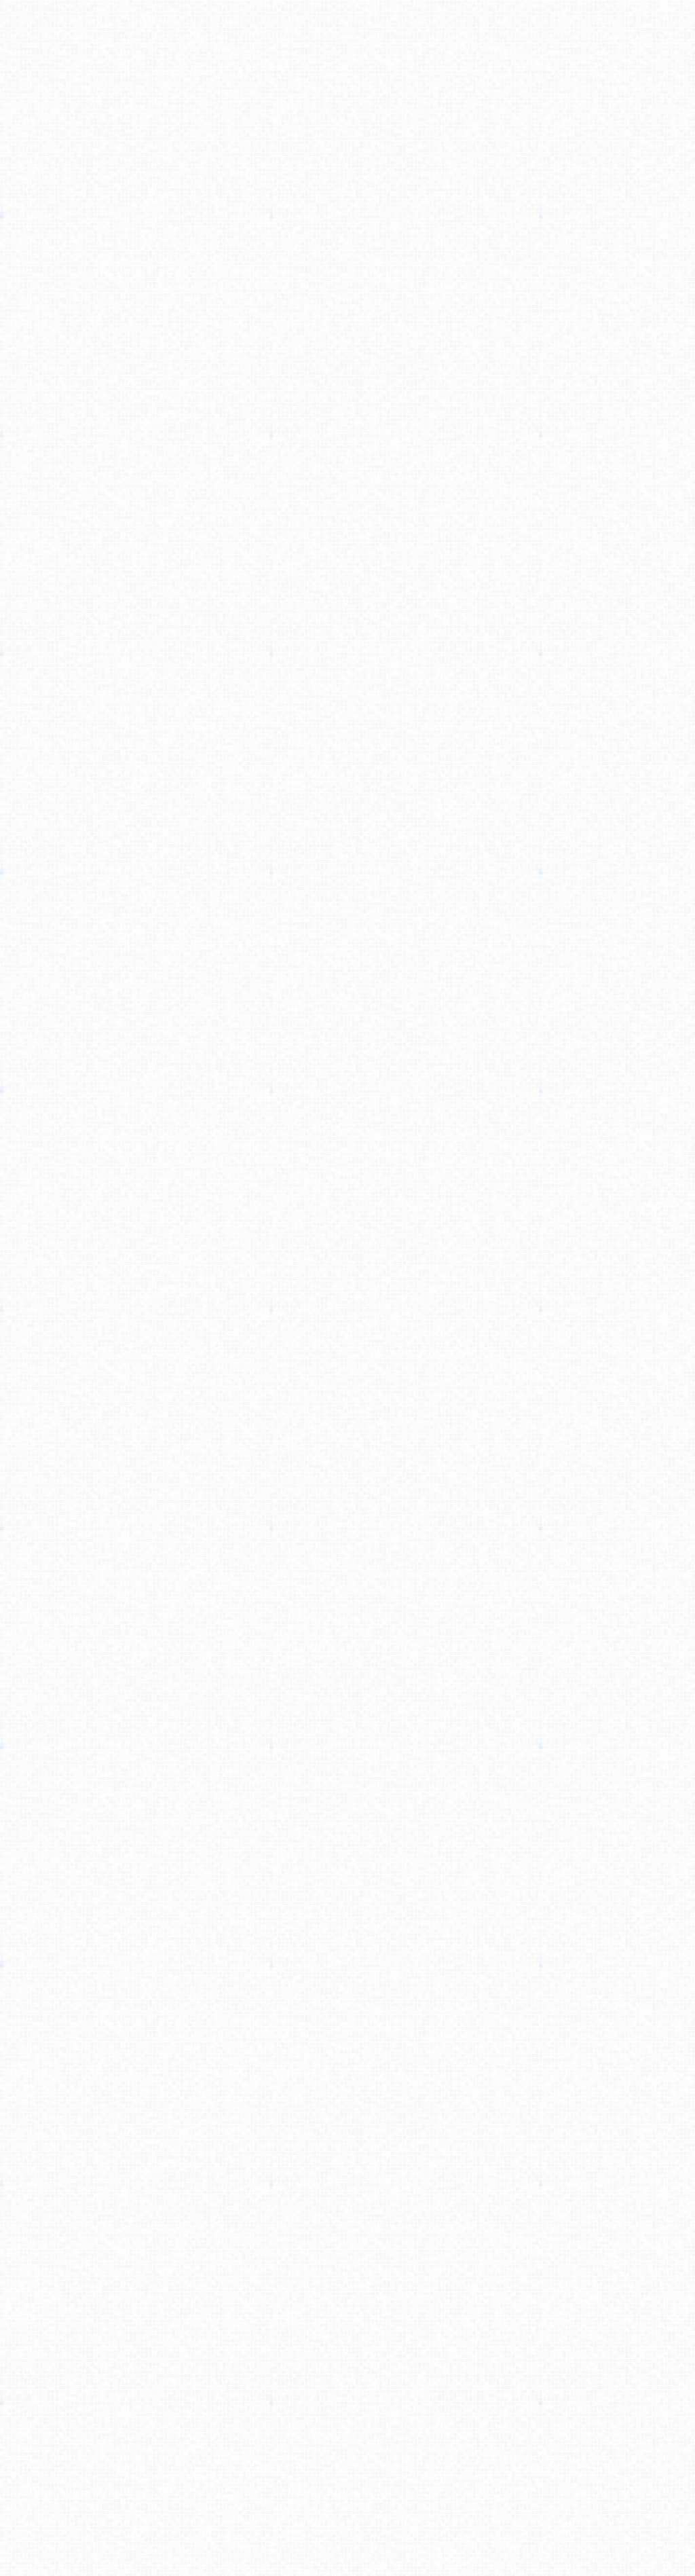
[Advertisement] (347, 214)
